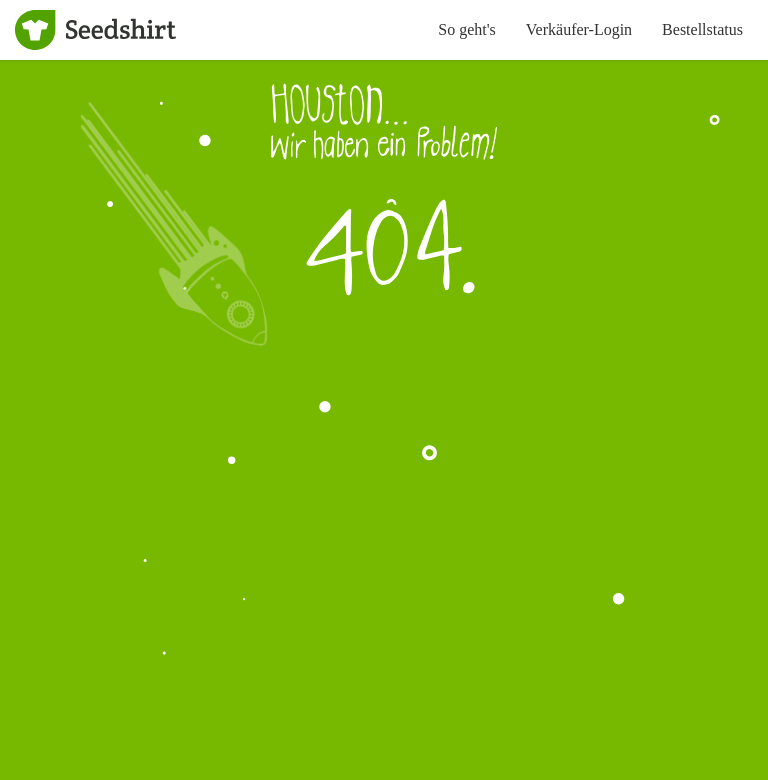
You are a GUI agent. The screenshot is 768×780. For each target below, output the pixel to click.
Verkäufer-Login (579, 29)
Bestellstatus (702, 29)
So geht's (467, 29)
